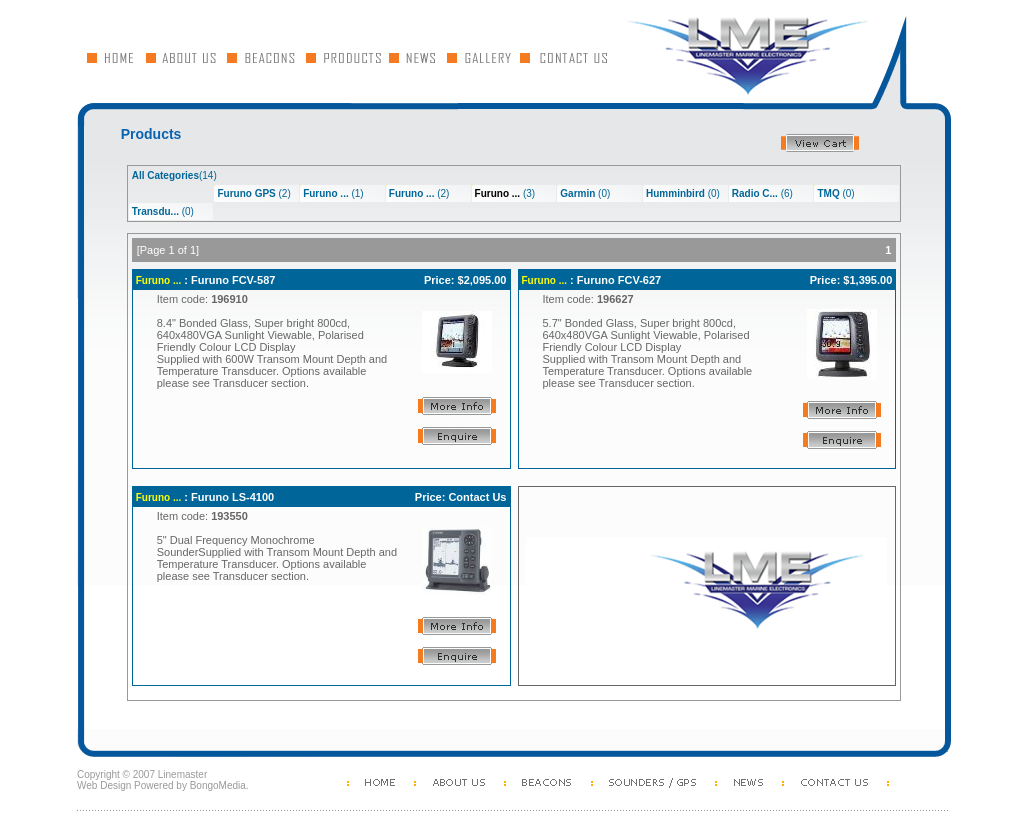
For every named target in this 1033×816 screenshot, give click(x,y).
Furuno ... (159, 280)
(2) (253, 193)
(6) (762, 193)
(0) (585, 193)
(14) (174, 175)
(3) (505, 193)
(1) (333, 193)
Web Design (104, 785)
